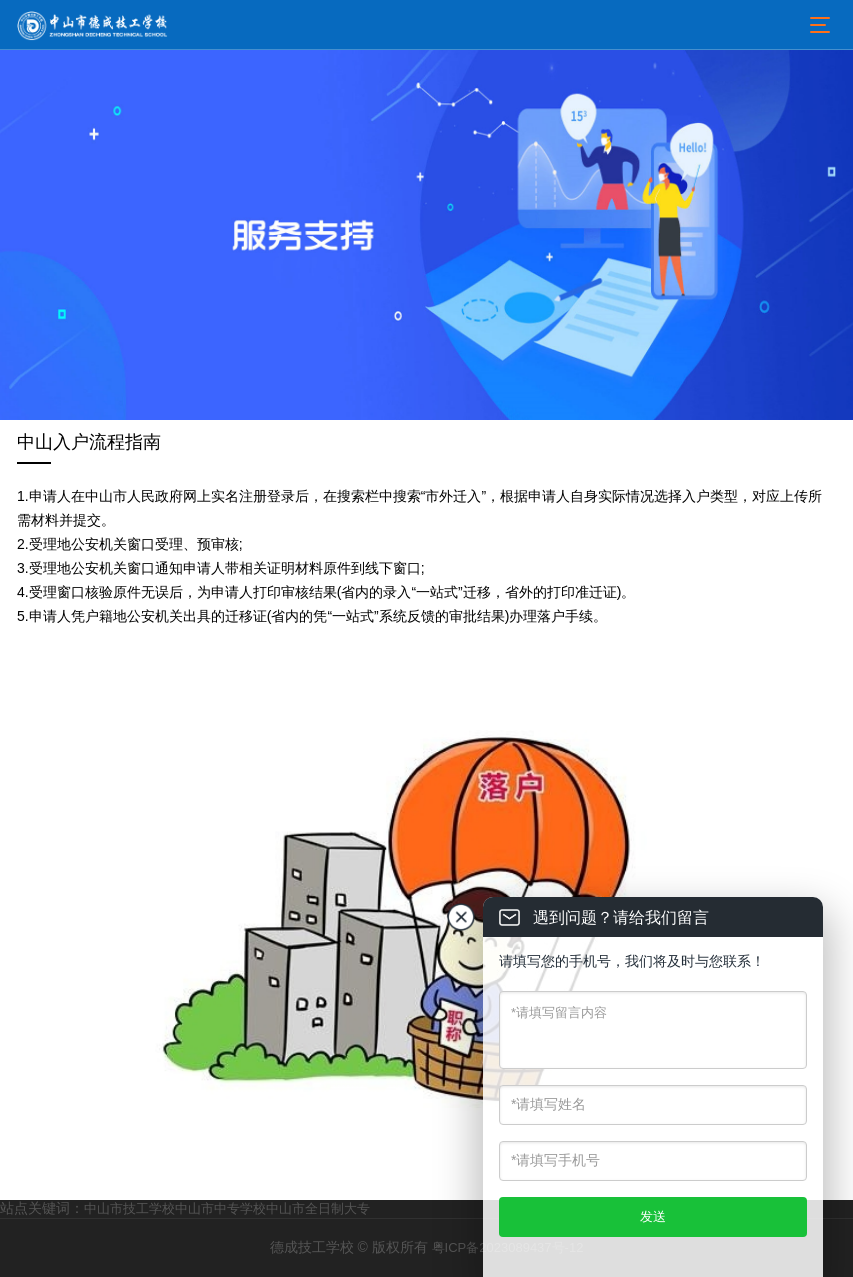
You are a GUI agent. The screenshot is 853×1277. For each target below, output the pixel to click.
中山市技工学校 (129, 1208)
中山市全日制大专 (318, 1208)
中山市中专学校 (220, 1208)
